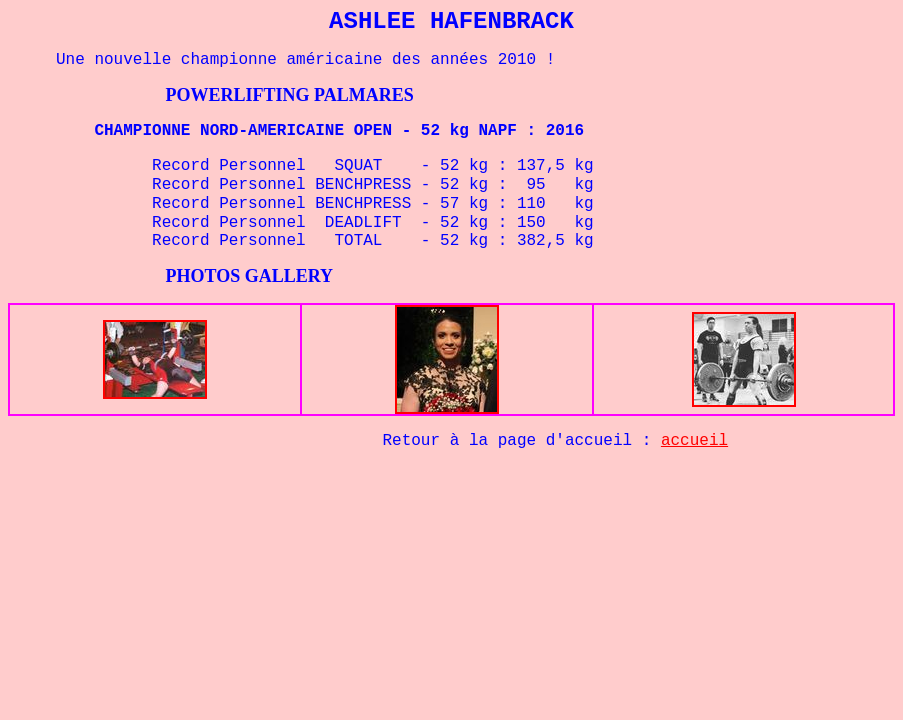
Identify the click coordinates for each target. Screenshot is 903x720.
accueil (694, 441)
